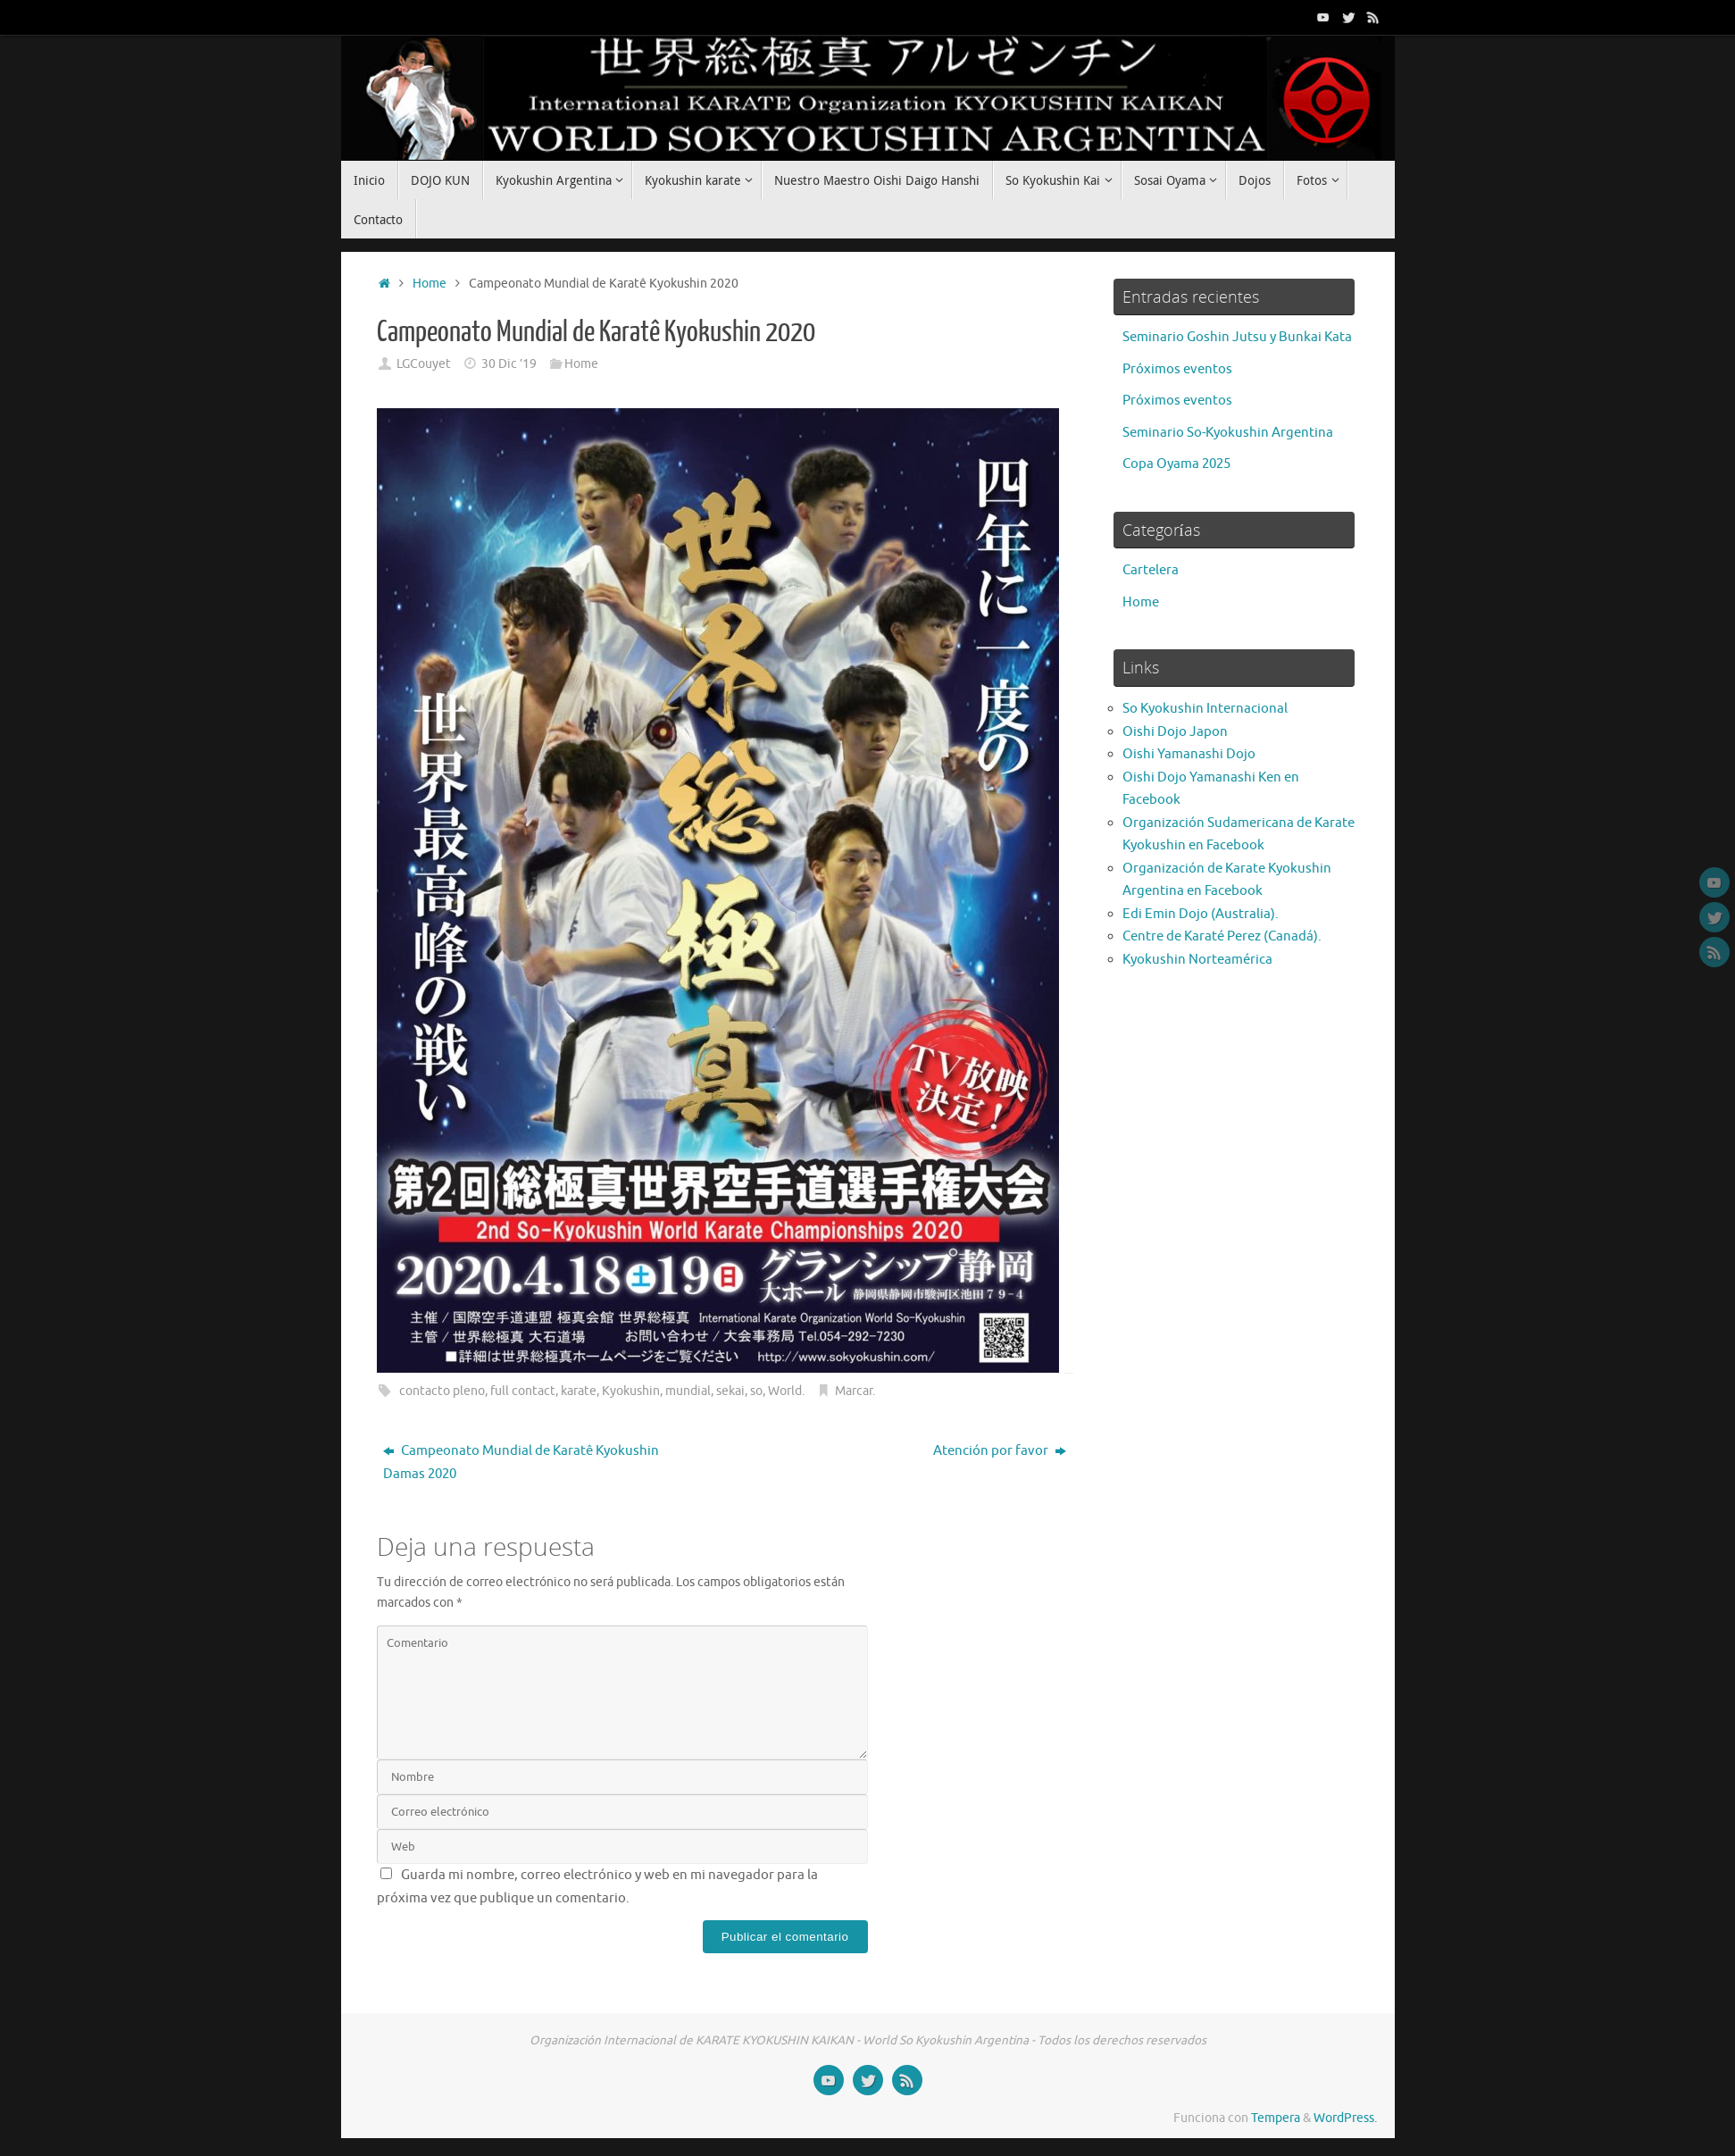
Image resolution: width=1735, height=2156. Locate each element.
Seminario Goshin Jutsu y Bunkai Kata (1237, 337)
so (756, 1391)
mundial (688, 1391)
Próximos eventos (1177, 369)
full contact (522, 1391)
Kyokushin (631, 1391)
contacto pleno (442, 1391)
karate (578, 1391)
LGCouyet (423, 364)
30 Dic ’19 (509, 364)
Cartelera (1150, 570)
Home (429, 283)
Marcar (853, 1391)
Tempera (1275, 2118)
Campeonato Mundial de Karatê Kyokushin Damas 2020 (521, 1462)
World (785, 1391)
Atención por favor (999, 1450)
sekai (730, 1391)
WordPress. (1345, 2118)
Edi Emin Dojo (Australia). (1200, 914)
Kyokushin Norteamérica (1197, 959)
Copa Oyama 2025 (1176, 463)
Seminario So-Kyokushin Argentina (1227, 432)
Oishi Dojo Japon (1175, 731)
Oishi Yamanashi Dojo (1188, 754)
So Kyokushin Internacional (1205, 708)
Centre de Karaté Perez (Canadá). (1222, 936)
